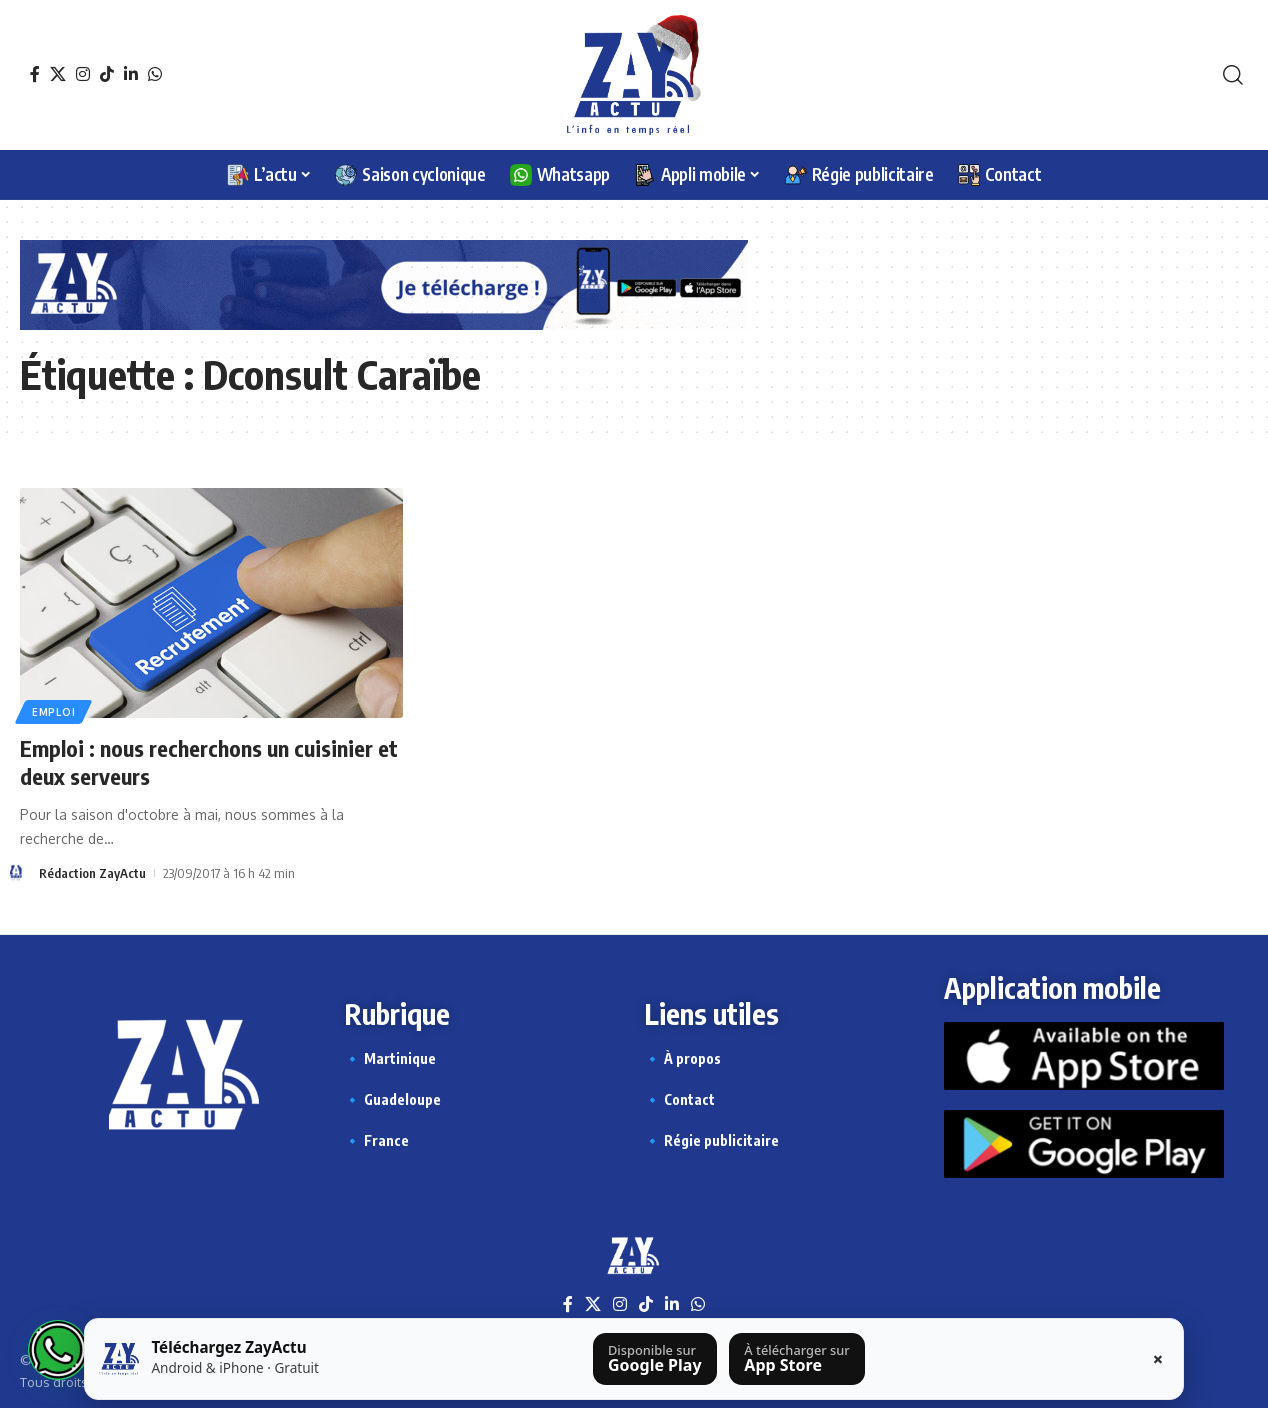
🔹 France (376, 1140)
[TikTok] (107, 74)
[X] (58, 74)
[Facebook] (35, 74)
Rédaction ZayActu (92, 873)
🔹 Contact (679, 1099)
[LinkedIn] (131, 74)
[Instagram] (83, 74)
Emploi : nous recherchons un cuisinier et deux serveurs (209, 762)
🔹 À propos (682, 1058)
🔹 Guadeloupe (392, 1099)
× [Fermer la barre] (1158, 1359)
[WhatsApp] (155, 74)
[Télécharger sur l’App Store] (797, 1359)
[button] (1233, 75)
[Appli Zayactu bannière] (384, 283)
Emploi (53, 712)
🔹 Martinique (390, 1058)
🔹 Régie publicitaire (711, 1140)
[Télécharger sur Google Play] (655, 1359)
